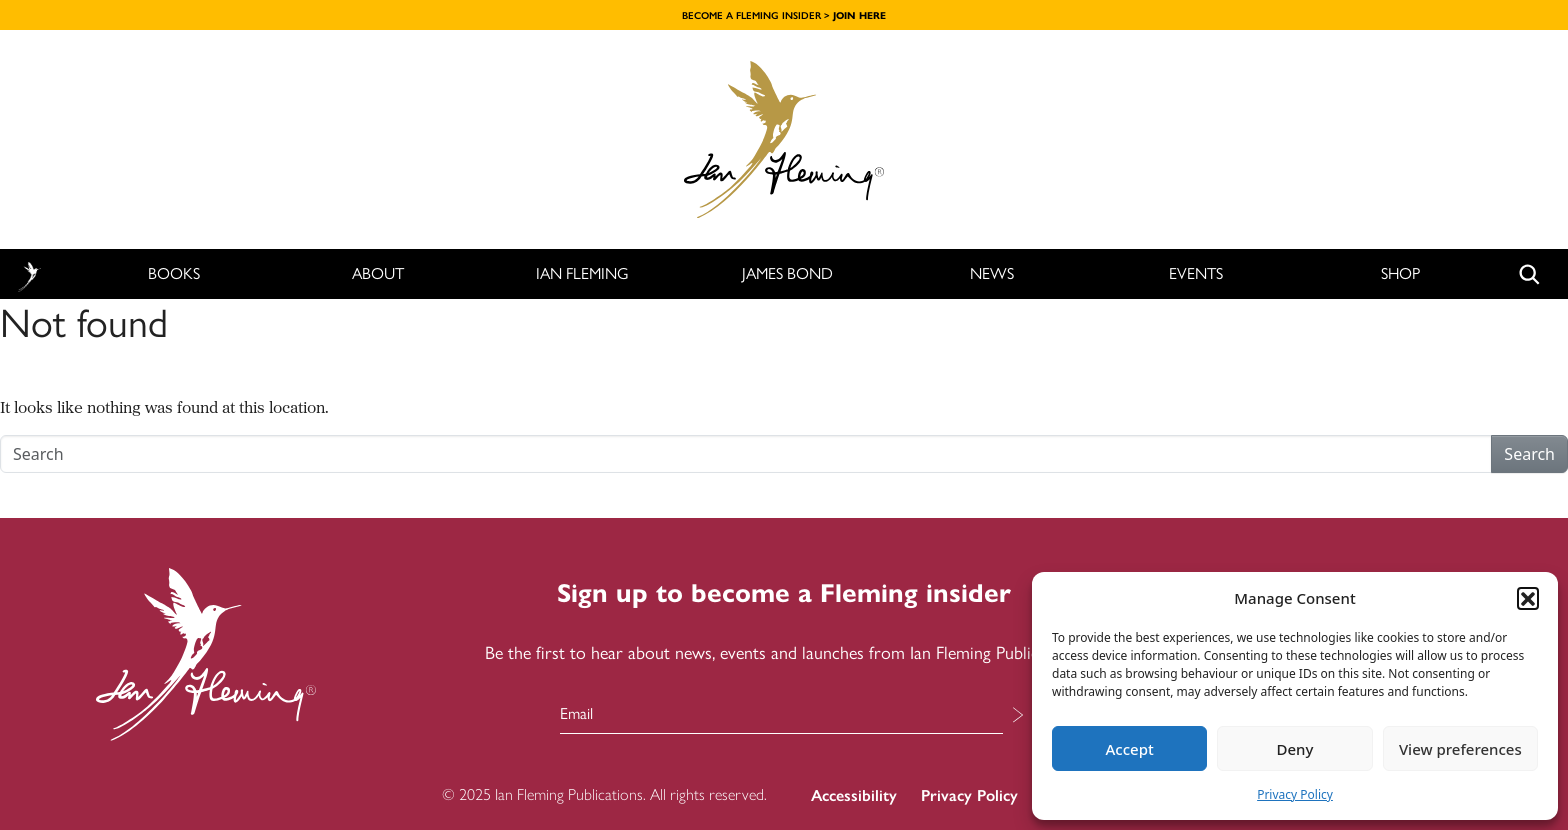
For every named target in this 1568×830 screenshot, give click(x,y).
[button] (1528, 598)
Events (1196, 273)
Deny (1295, 749)
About (378, 273)
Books (174, 273)
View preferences (1460, 749)
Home (29, 274)
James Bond (787, 273)
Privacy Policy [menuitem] (969, 795)
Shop (1400, 273)
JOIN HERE (859, 15)
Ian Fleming (582, 273)
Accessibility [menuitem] (854, 795)
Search (1529, 454)
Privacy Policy (1295, 794)
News (992, 273)
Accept (1130, 749)
